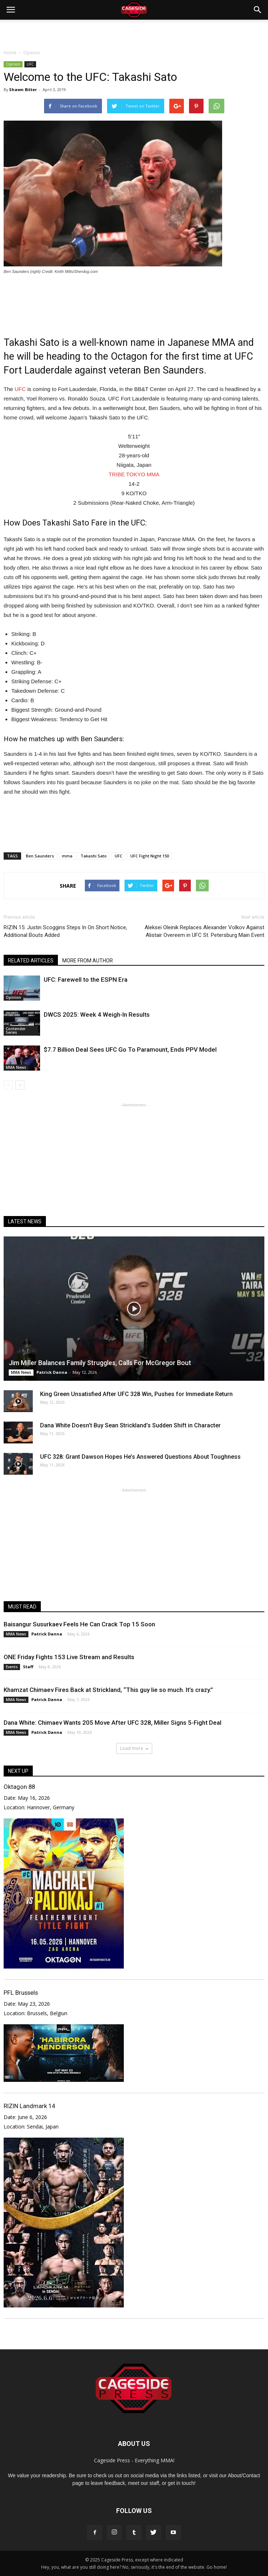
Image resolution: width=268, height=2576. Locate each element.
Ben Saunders (40, 856)
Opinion (13, 64)
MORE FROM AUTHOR (87, 960)
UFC (30, 64)
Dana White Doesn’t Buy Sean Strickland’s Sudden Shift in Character (130, 1425)
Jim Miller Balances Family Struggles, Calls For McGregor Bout (100, 1363)
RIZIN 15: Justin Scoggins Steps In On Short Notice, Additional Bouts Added (65, 931)
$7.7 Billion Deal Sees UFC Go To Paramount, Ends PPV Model (130, 1049)
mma (67, 856)
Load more (134, 1748)
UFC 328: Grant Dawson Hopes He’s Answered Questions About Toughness (140, 1456)
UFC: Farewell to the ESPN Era (85, 979)
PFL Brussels (21, 1992)
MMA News (16, 1067)
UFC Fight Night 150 (149, 856)
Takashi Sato (93, 856)
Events (12, 1666)
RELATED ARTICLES (31, 960)
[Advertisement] (134, 32)
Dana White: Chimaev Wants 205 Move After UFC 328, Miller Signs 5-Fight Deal (112, 1722)
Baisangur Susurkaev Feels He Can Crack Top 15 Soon (79, 1624)
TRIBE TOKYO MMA (134, 474)
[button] (258, 10)
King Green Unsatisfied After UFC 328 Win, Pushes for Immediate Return (136, 1394)
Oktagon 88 (19, 1786)
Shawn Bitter (23, 89)
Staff (28, 1666)
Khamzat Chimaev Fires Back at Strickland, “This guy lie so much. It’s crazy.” (108, 1689)
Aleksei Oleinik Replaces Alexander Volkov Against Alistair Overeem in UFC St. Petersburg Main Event (204, 931)
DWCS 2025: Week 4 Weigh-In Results (97, 1014)
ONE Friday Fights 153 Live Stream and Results (69, 1657)
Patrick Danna (51, 1372)
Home (10, 53)
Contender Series (15, 1030)
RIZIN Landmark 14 (29, 2106)
